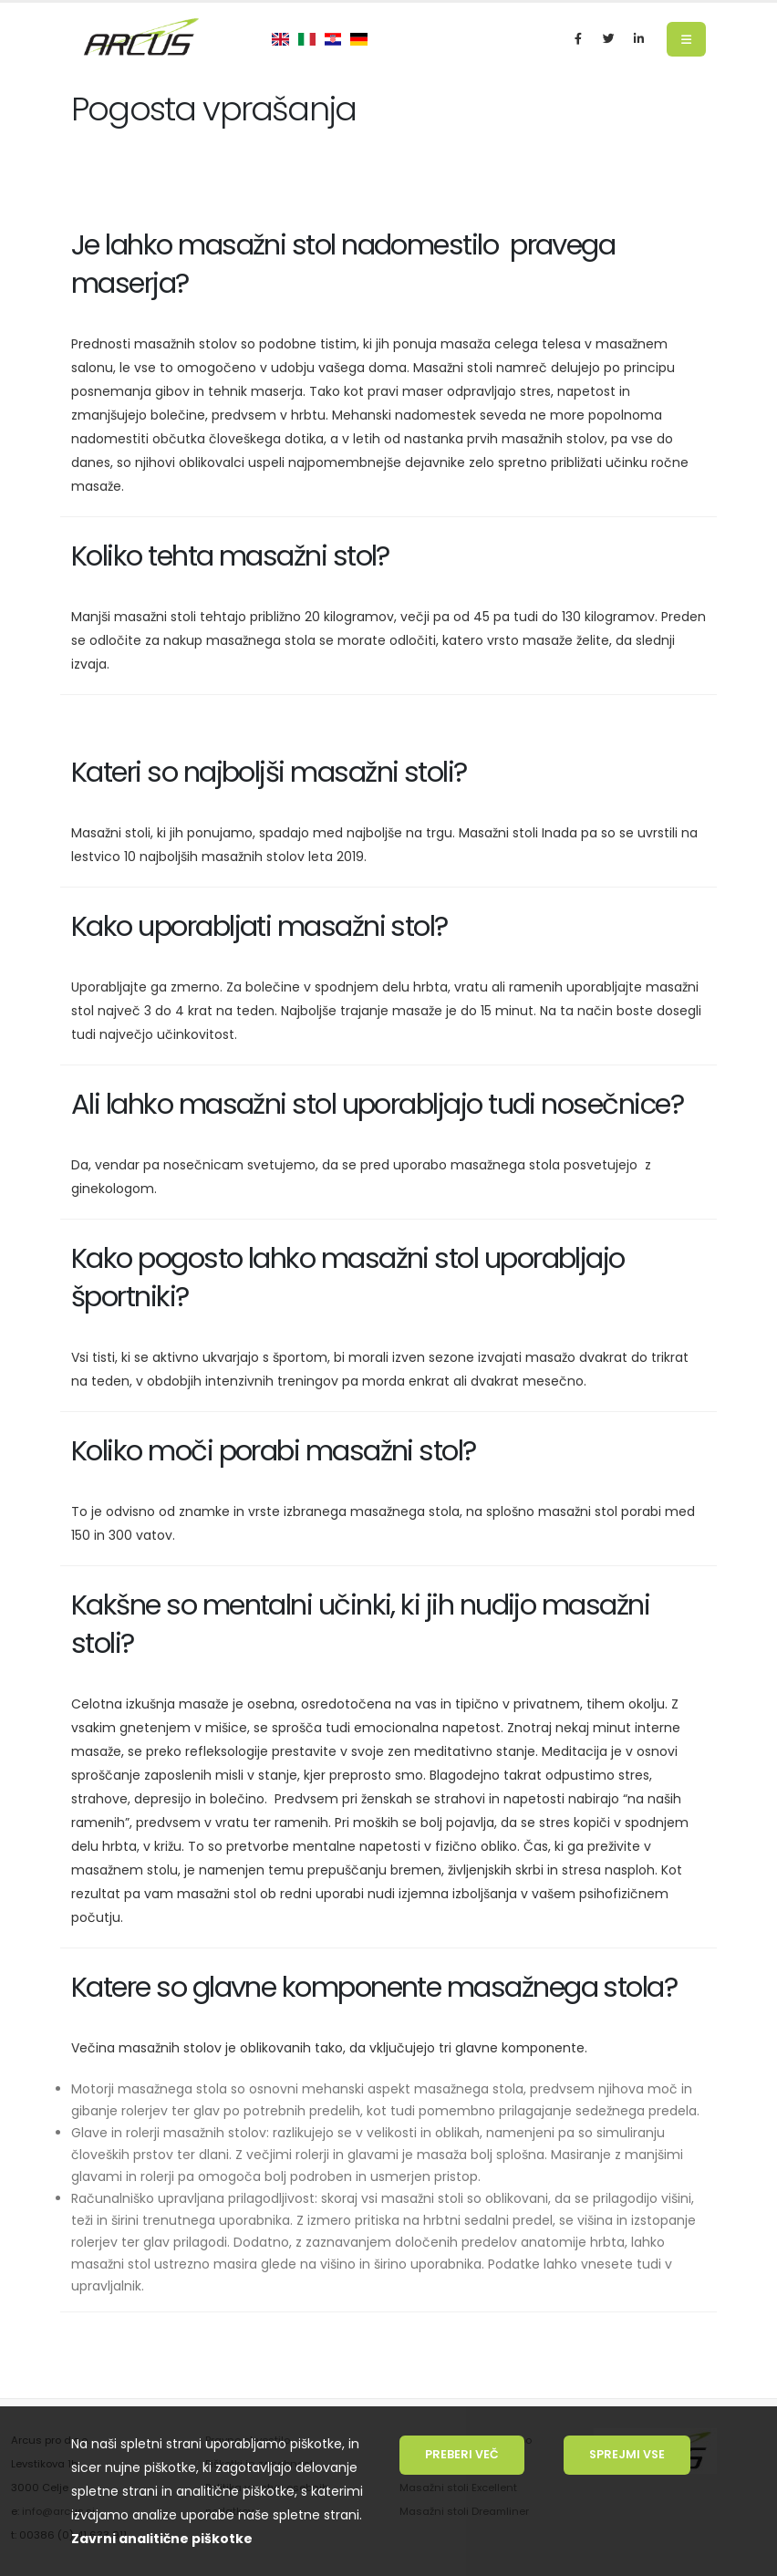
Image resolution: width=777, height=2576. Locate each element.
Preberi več (462, 2454)
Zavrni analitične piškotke (162, 2538)
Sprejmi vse (627, 2454)
